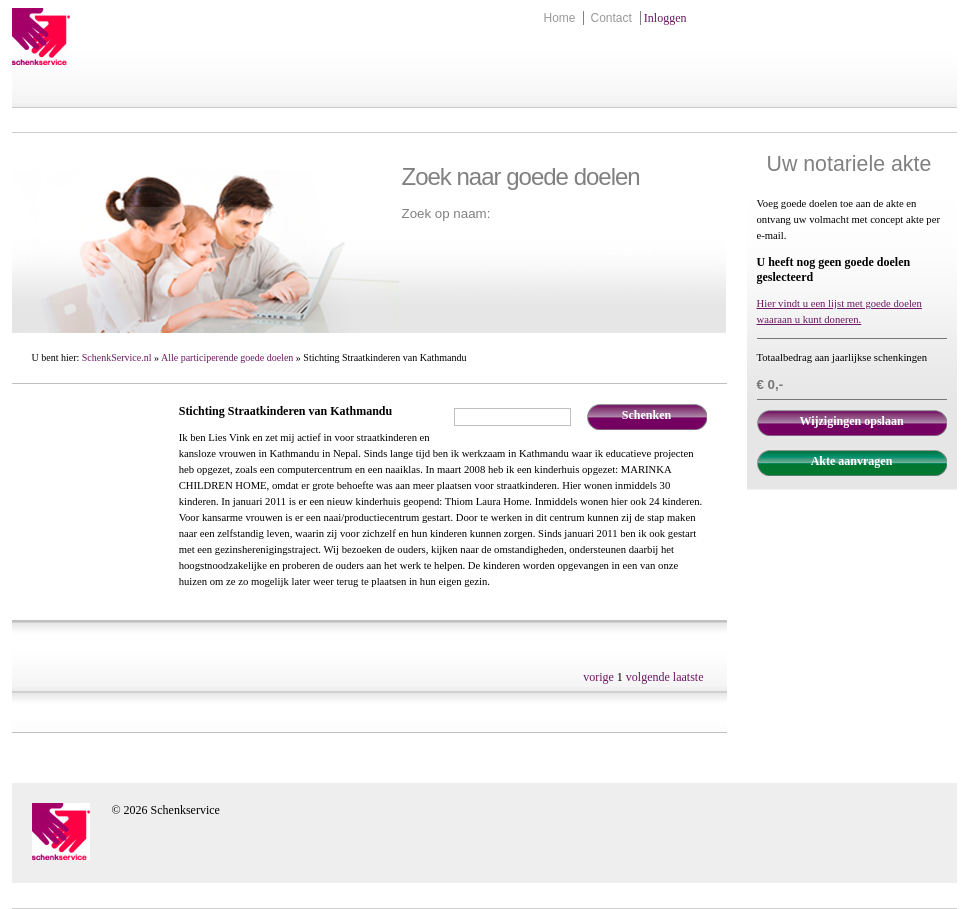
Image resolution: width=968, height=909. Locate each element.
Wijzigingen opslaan (851, 421)
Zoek (584, 240)
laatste (688, 677)
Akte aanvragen (852, 461)
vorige (598, 677)
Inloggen (665, 18)
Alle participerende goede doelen (227, 357)
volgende (648, 677)
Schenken (646, 415)
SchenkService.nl (117, 357)
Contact (610, 18)
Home (559, 18)
